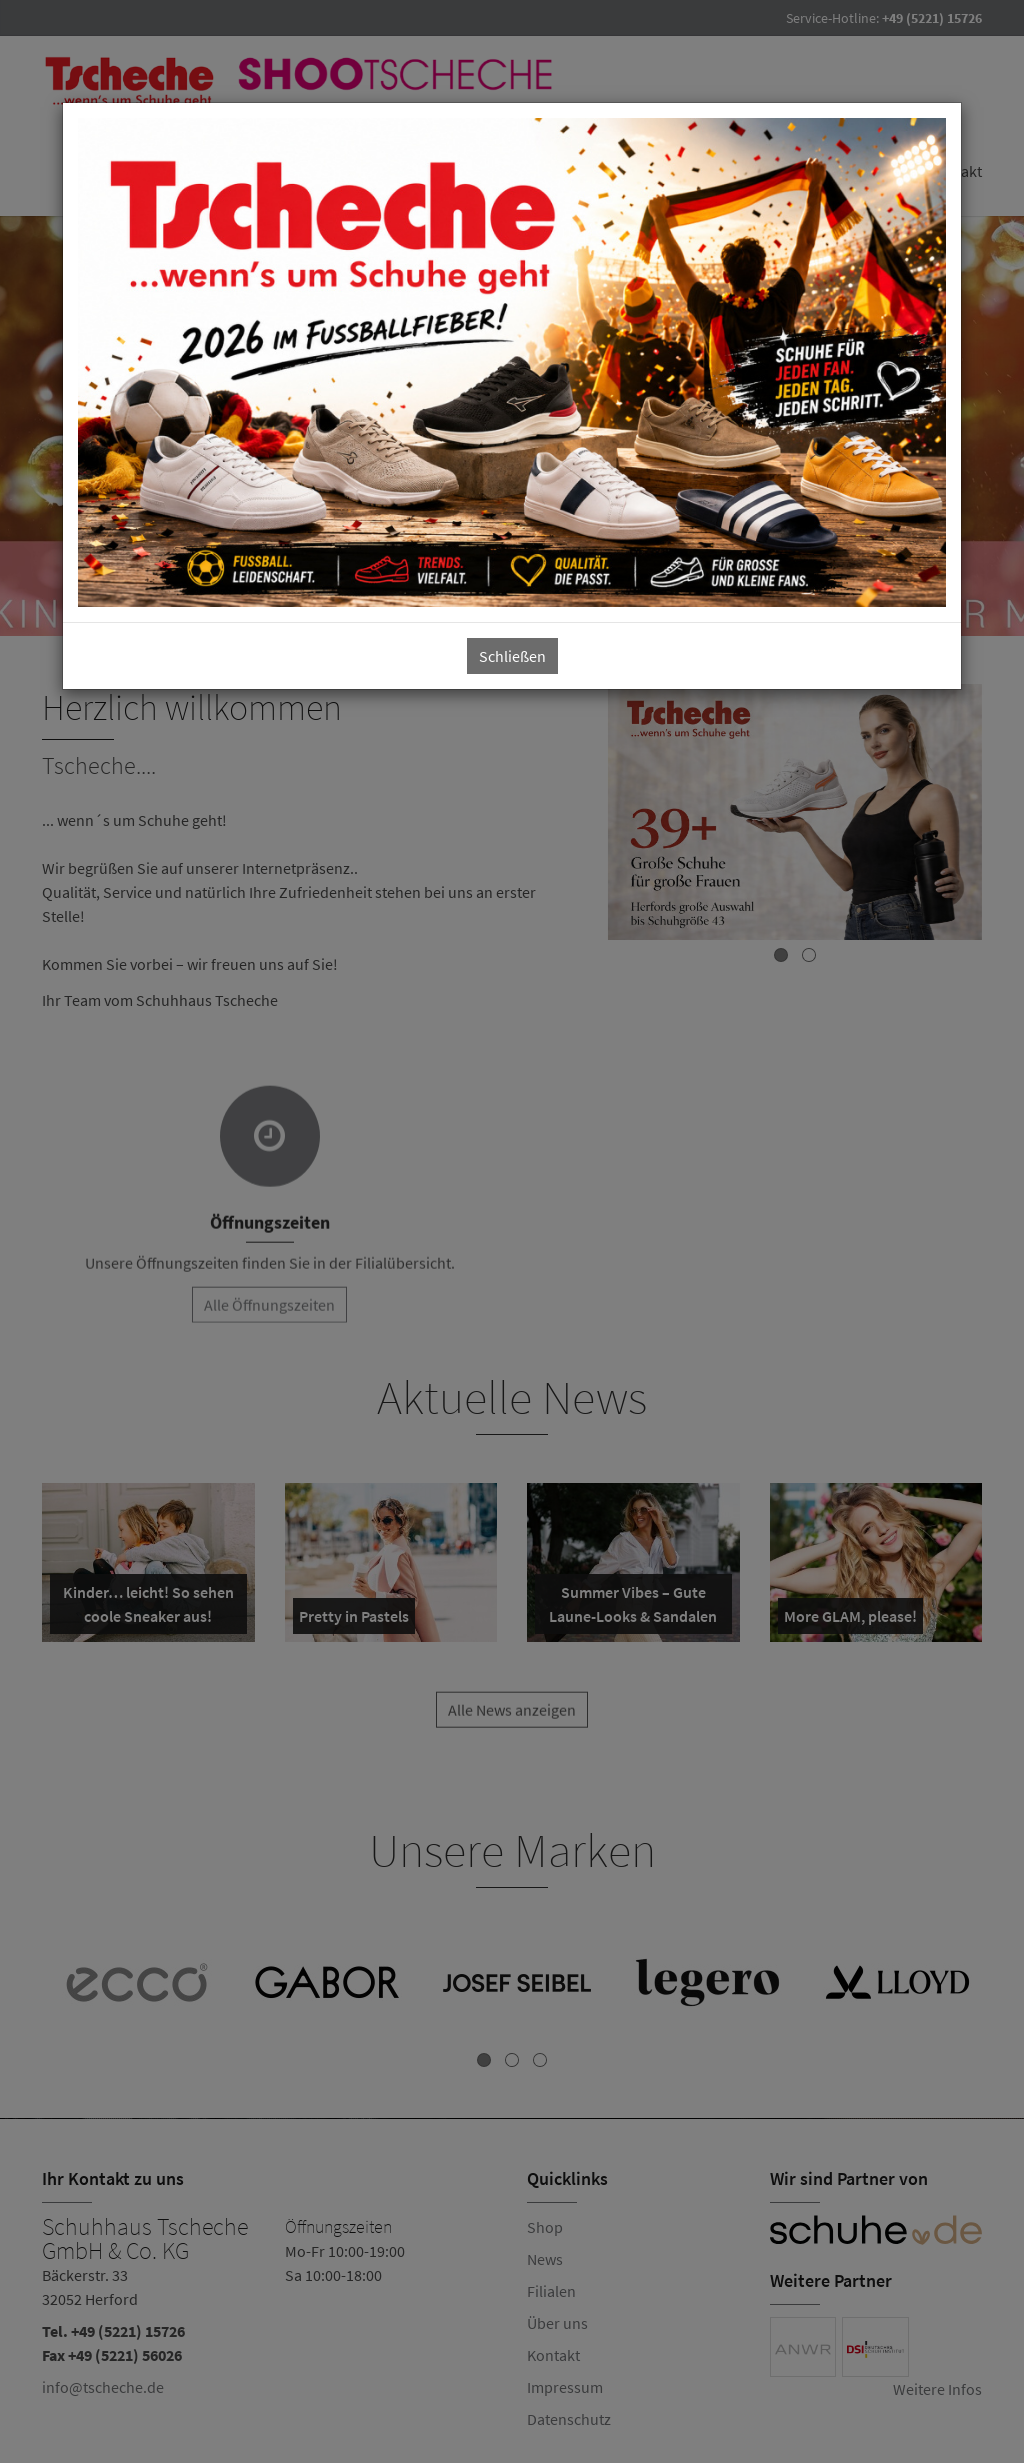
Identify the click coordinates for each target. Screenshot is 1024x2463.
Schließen (512, 656)
